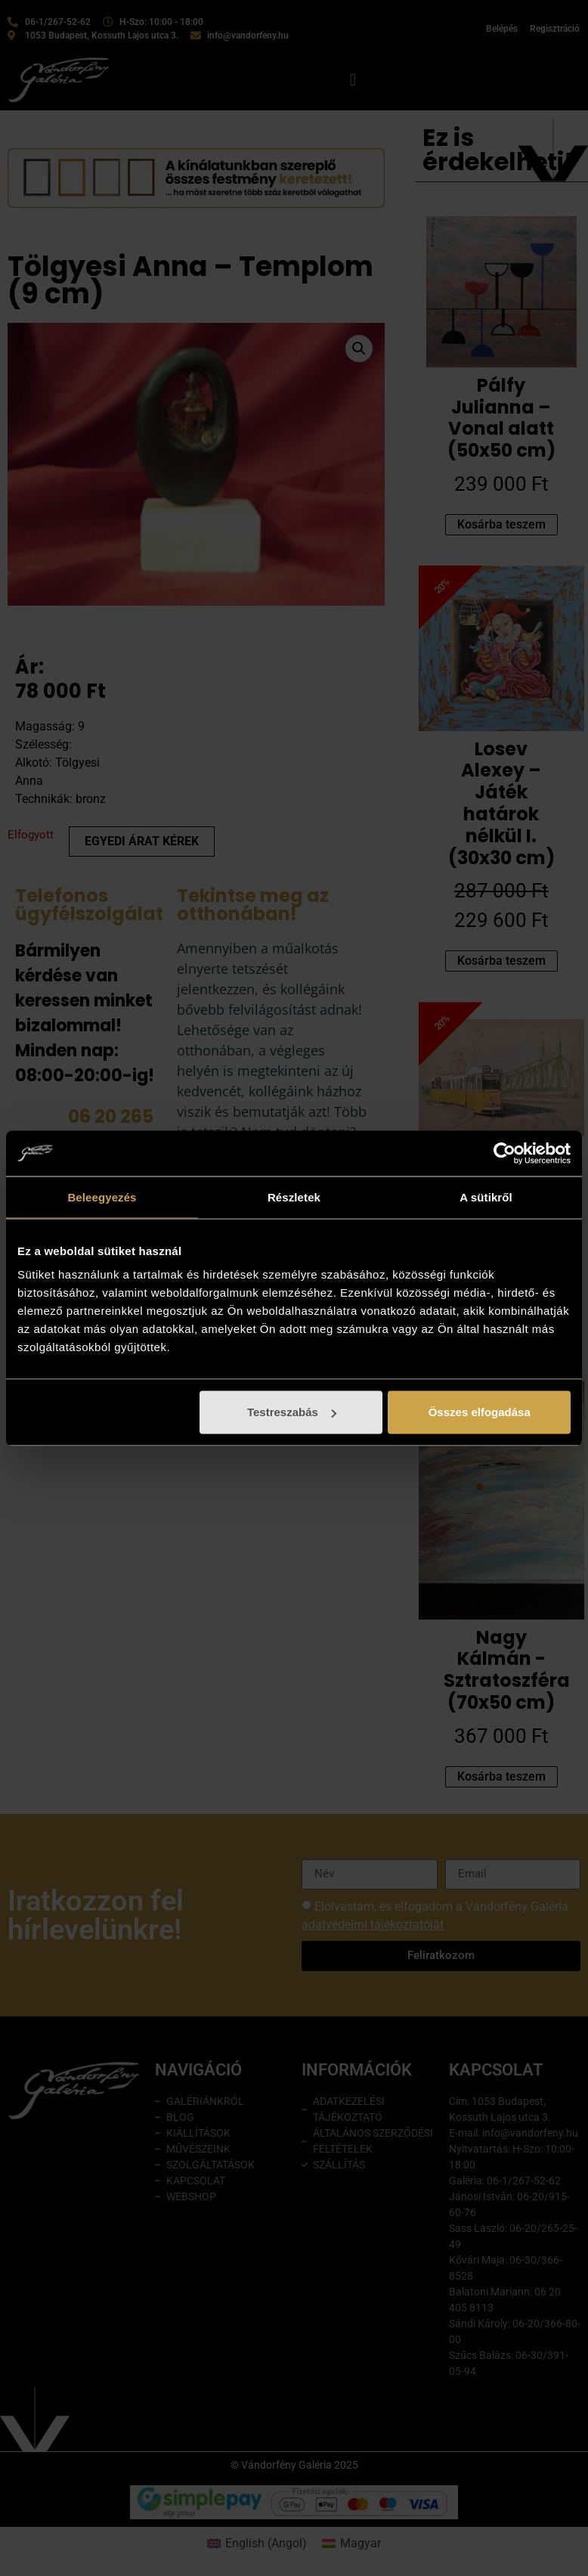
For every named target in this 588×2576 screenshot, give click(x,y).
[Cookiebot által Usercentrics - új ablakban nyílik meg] (504, 1153)
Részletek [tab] (294, 1196)
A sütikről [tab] (486, 1196)
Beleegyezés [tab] (101, 1196)
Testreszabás (291, 1412)
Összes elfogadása (480, 1412)
